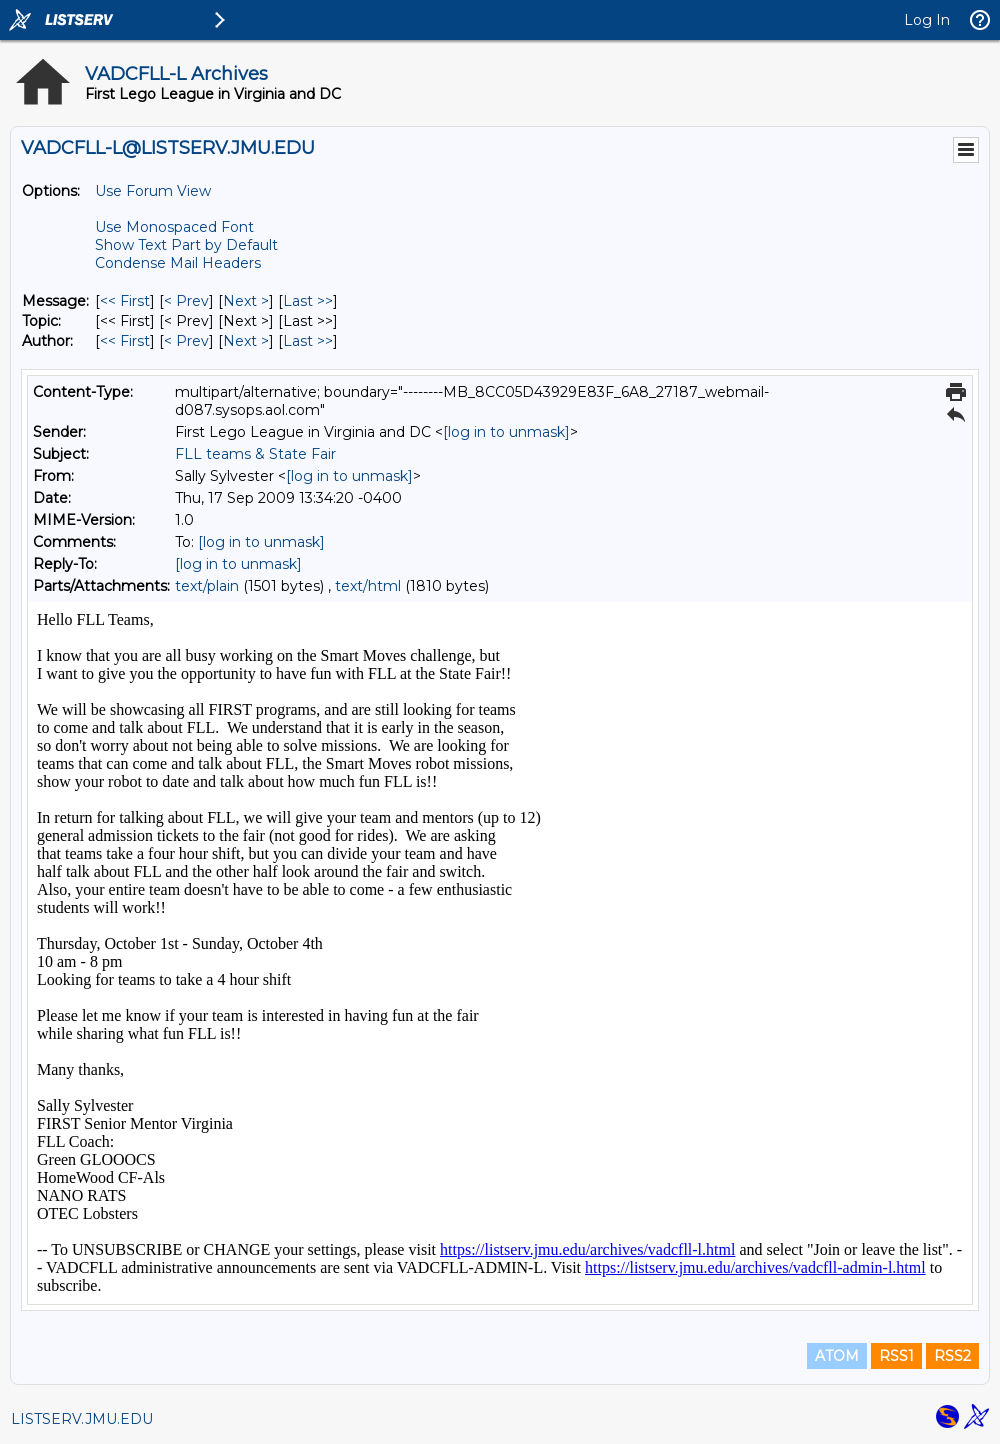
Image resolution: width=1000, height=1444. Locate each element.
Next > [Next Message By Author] (246, 341)
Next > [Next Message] (246, 301)
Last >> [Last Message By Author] (308, 341)
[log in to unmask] (506, 432)
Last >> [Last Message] (308, 301)
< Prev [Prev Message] (186, 301)
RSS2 (952, 1356)
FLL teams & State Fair (255, 454)
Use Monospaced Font (174, 227)
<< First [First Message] (125, 301)
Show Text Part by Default (186, 245)
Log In (927, 20)
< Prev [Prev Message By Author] (186, 341)
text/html (368, 586)
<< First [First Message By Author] (125, 341)
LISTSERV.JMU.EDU (82, 1419)
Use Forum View (153, 191)
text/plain (207, 586)
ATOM (837, 1356)
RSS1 (896, 1356)
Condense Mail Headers (178, 263)
